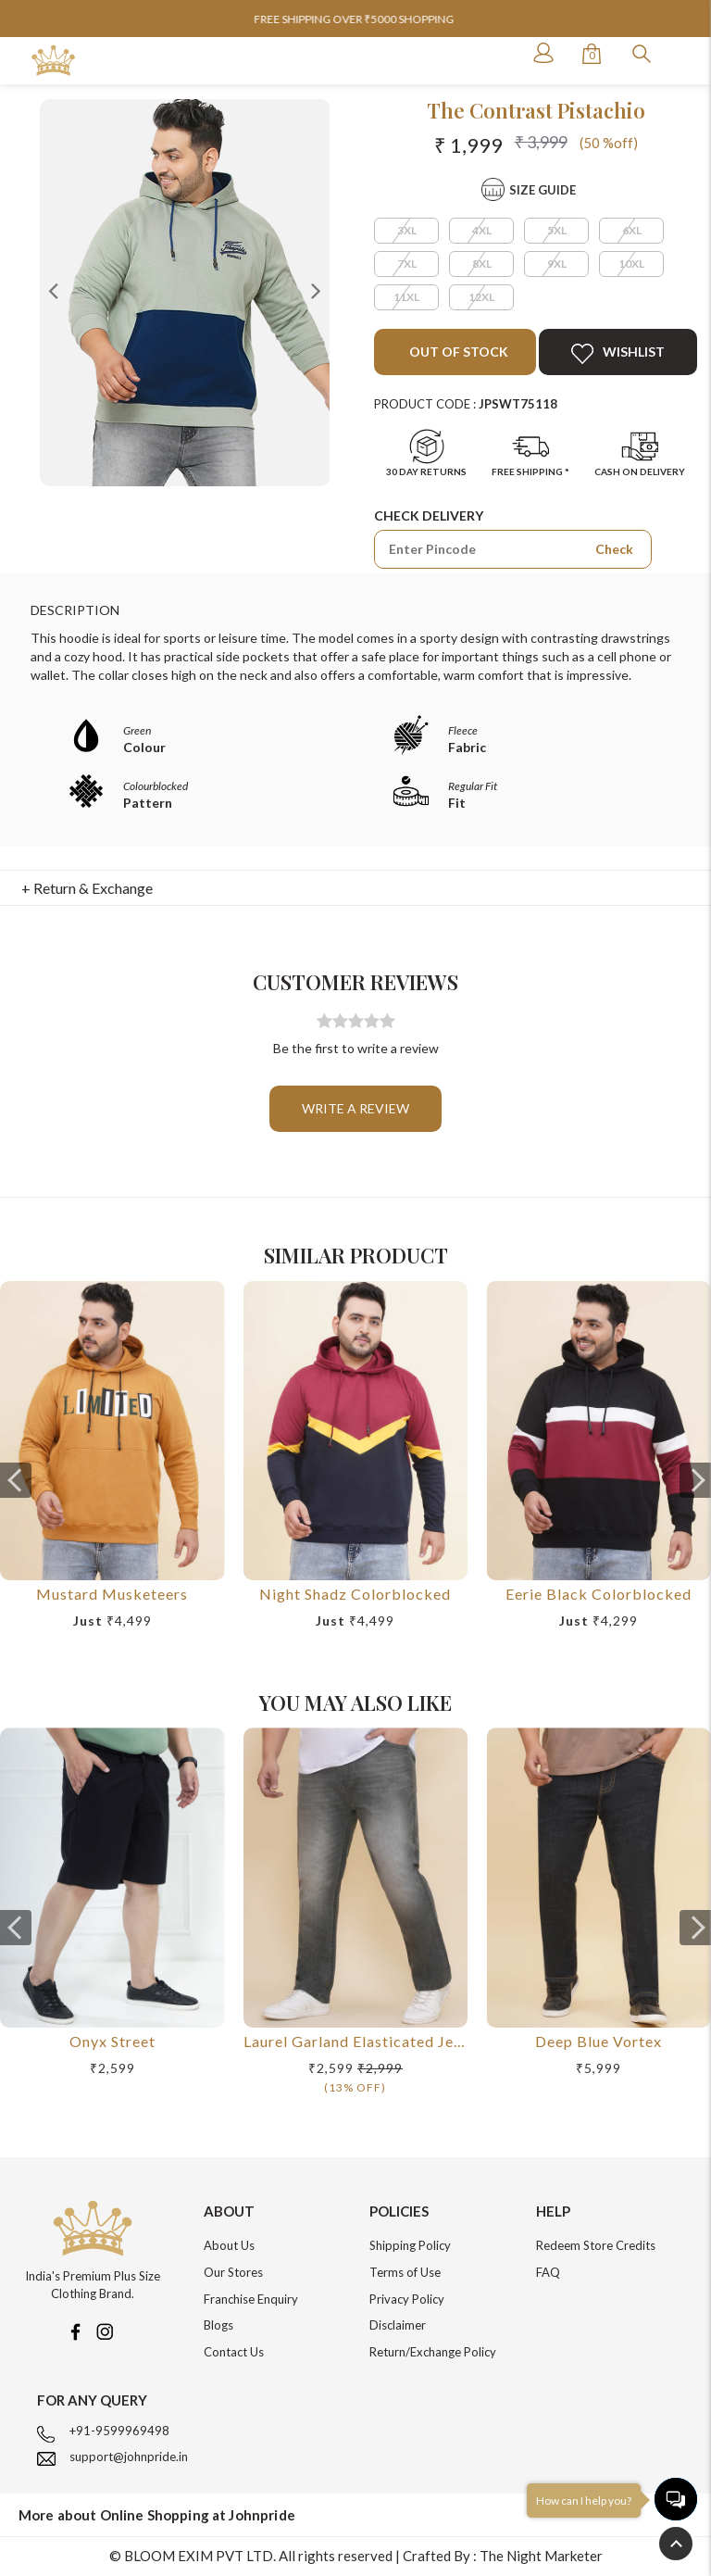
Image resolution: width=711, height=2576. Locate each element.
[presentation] (15, 1480)
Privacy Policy (406, 2299)
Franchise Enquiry (251, 2299)
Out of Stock (457, 351)
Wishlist (618, 354)
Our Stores (233, 2272)
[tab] (356, 888)
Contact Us (234, 2351)
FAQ (548, 2272)
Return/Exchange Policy (432, 2351)
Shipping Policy (410, 2245)
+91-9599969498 (119, 2430)
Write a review (355, 1108)
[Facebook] (75, 2329)
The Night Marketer (541, 2555)
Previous (54, 290)
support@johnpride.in (128, 2456)
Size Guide (542, 189)
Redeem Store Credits (595, 2245)
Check (614, 549)
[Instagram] (104, 2329)
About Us (229, 2245)
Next (316, 290)
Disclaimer (397, 2325)
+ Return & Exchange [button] (87, 888)
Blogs (218, 2325)
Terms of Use (405, 2272)
